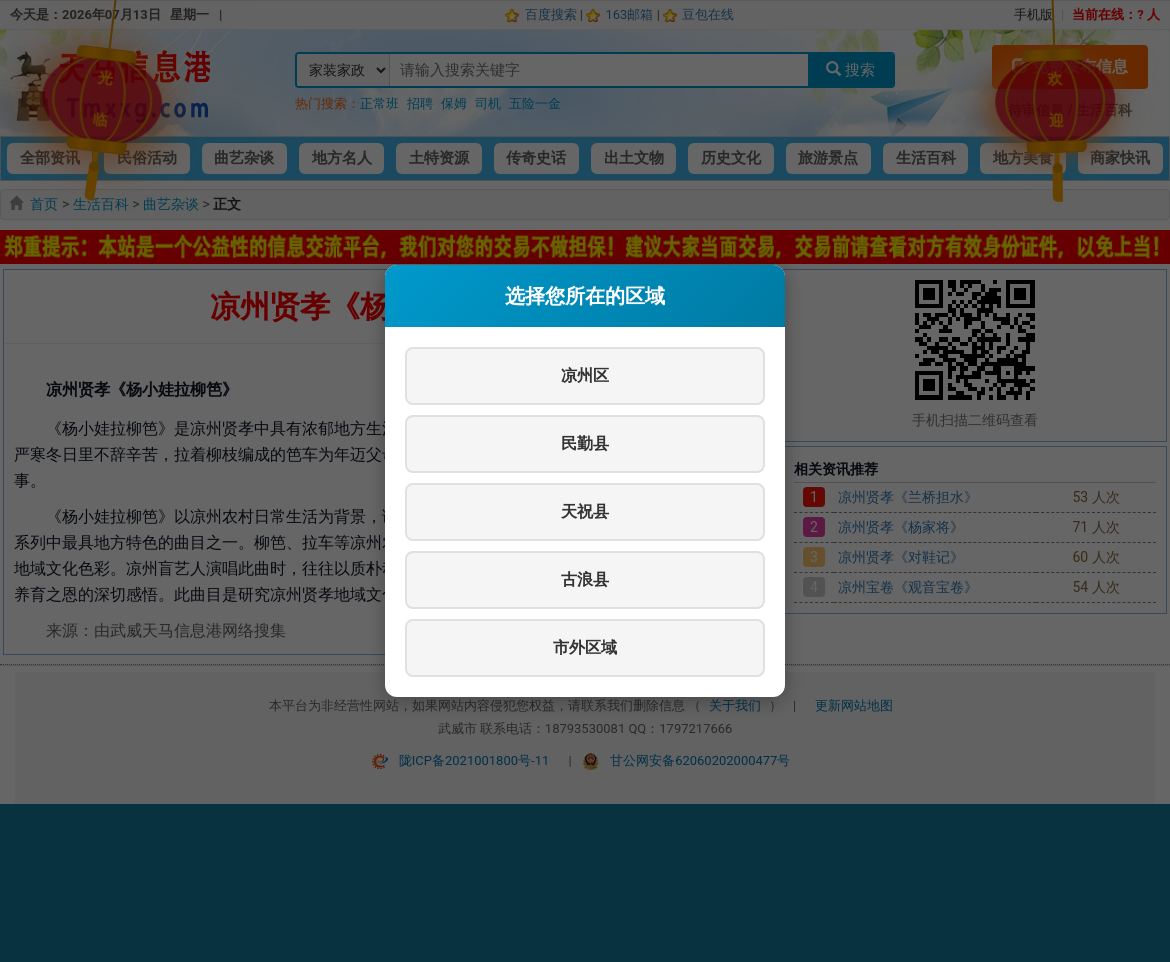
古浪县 (585, 579)
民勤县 (585, 443)
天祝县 (585, 511)
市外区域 (585, 647)
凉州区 (585, 375)
